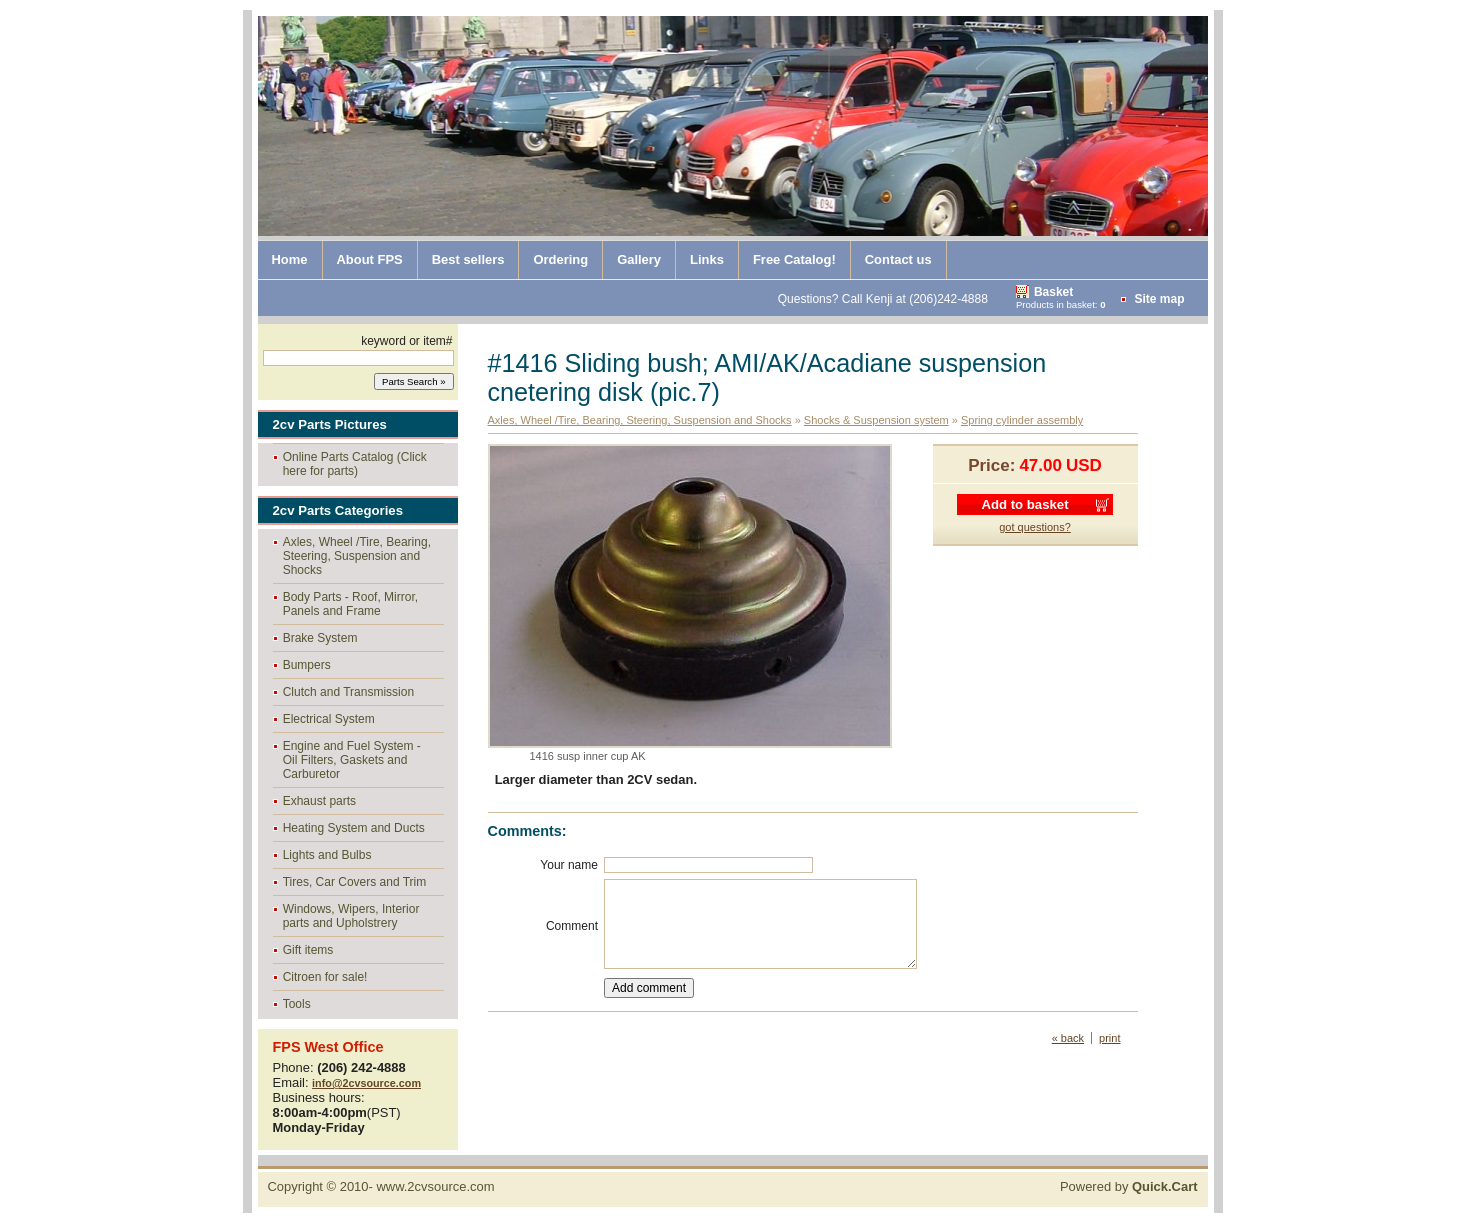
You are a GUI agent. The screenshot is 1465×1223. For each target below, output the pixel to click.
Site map (1159, 299)
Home (290, 259)
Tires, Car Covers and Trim (355, 882)
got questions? (1035, 527)
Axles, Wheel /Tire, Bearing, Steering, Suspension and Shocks (357, 556)
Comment (572, 926)
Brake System (320, 638)
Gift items (308, 950)
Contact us (898, 259)
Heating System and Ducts (354, 828)
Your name (569, 865)
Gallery (639, 259)
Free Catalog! (794, 259)
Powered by (1129, 1186)
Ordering (560, 259)
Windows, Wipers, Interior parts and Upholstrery (351, 916)
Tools (297, 1004)
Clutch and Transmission (348, 692)
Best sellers (468, 259)
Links (707, 259)
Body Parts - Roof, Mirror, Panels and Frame (350, 604)
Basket (1053, 292)
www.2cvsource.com (435, 1186)
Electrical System (329, 719)
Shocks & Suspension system (876, 420)
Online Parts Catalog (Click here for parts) (355, 464)
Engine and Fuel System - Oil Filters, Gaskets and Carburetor (352, 760)
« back (1068, 1038)
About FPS (370, 259)
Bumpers (307, 665)
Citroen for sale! (325, 977)
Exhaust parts (319, 801)
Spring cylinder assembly (1022, 420)
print (1109, 1038)
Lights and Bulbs (327, 855)
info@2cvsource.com (366, 1083)
